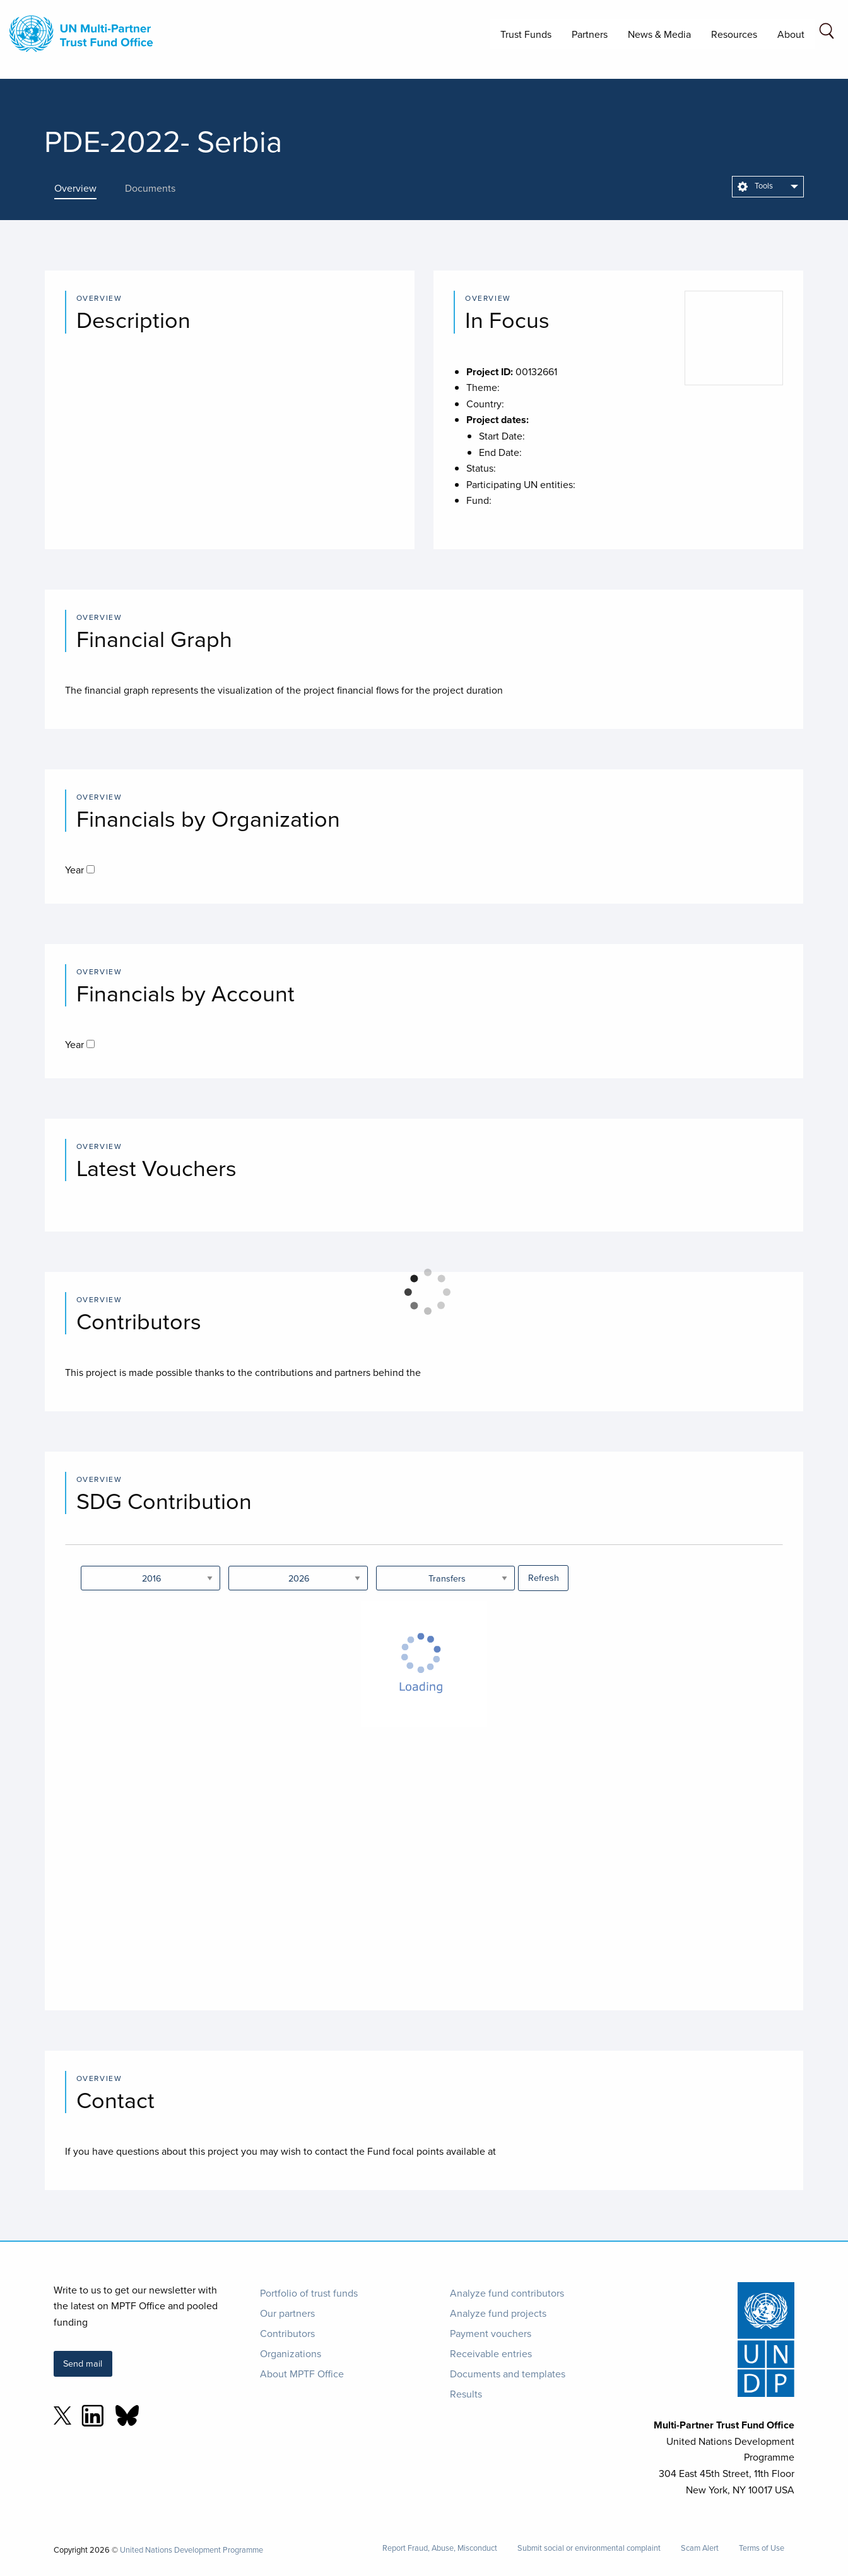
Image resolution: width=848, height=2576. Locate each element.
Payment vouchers (490, 2333)
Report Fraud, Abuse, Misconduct (439, 2548)
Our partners (287, 2313)
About (790, 34)
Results (466, 2394)
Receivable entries (491, 2353)
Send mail (82, 2363)
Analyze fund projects (498, 2313)
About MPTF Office (302, 2374)
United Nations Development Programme (191, 2549)
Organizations (290, 2353)
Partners (590, 34)
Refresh (543, 1577)
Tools (755, 185)
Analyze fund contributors (507, 2293)
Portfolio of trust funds (309, 2293)
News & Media (659, 34)
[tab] (84, 188)
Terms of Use (761, 2548)
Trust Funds (525, 34)
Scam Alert (700, 2548)
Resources (734, 34)
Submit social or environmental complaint (589, 2548)
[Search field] (826, 33)
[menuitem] (768, 187)
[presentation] (84, 188)
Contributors (287, 2333)
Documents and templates (507, 2374)
